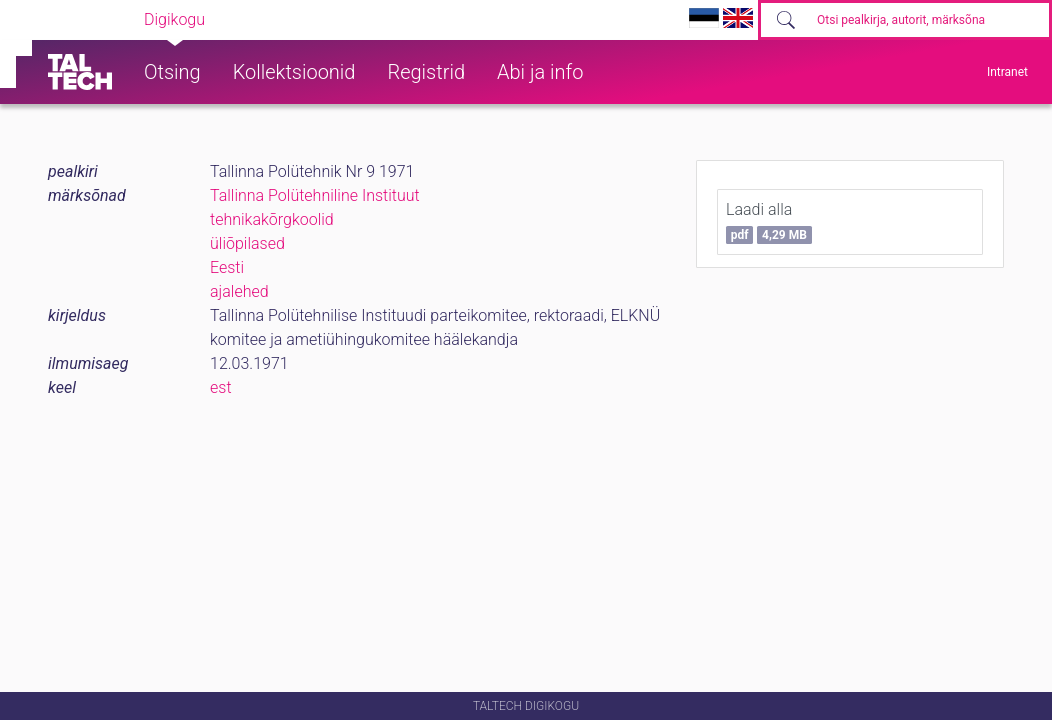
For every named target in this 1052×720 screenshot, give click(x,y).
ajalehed (239, 291)
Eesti (227, 267)
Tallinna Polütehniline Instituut (315, 195)
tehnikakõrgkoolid (272, 219)
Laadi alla (769, 222)
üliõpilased (247, 243)
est (221, 387)
